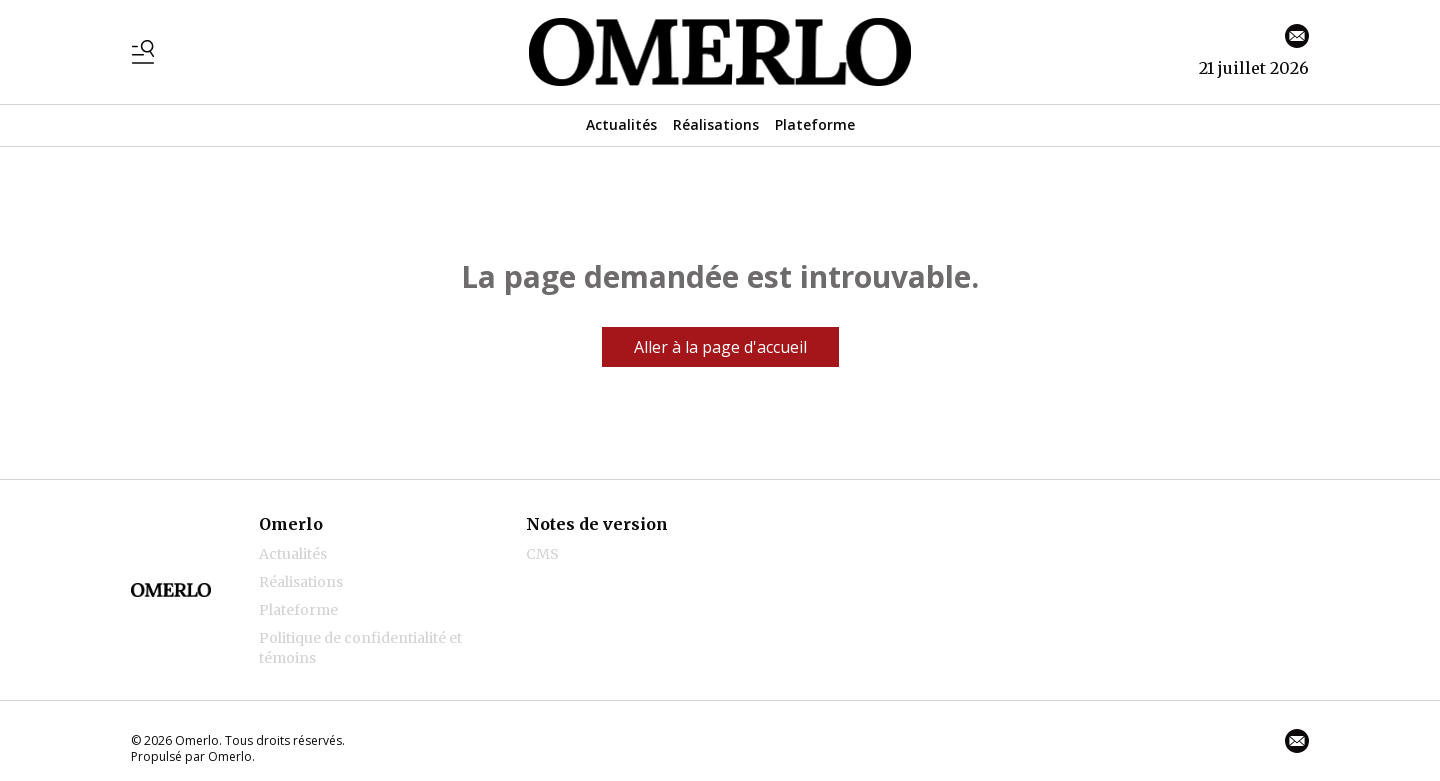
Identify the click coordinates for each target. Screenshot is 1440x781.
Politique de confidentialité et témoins (360, 648)
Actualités (621, 124)
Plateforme (815, 124)
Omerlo (291, 524)
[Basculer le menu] (143, 52)
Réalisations (716, 124)
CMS (542, 554)
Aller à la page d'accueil (720, 347)
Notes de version (597, 524)
